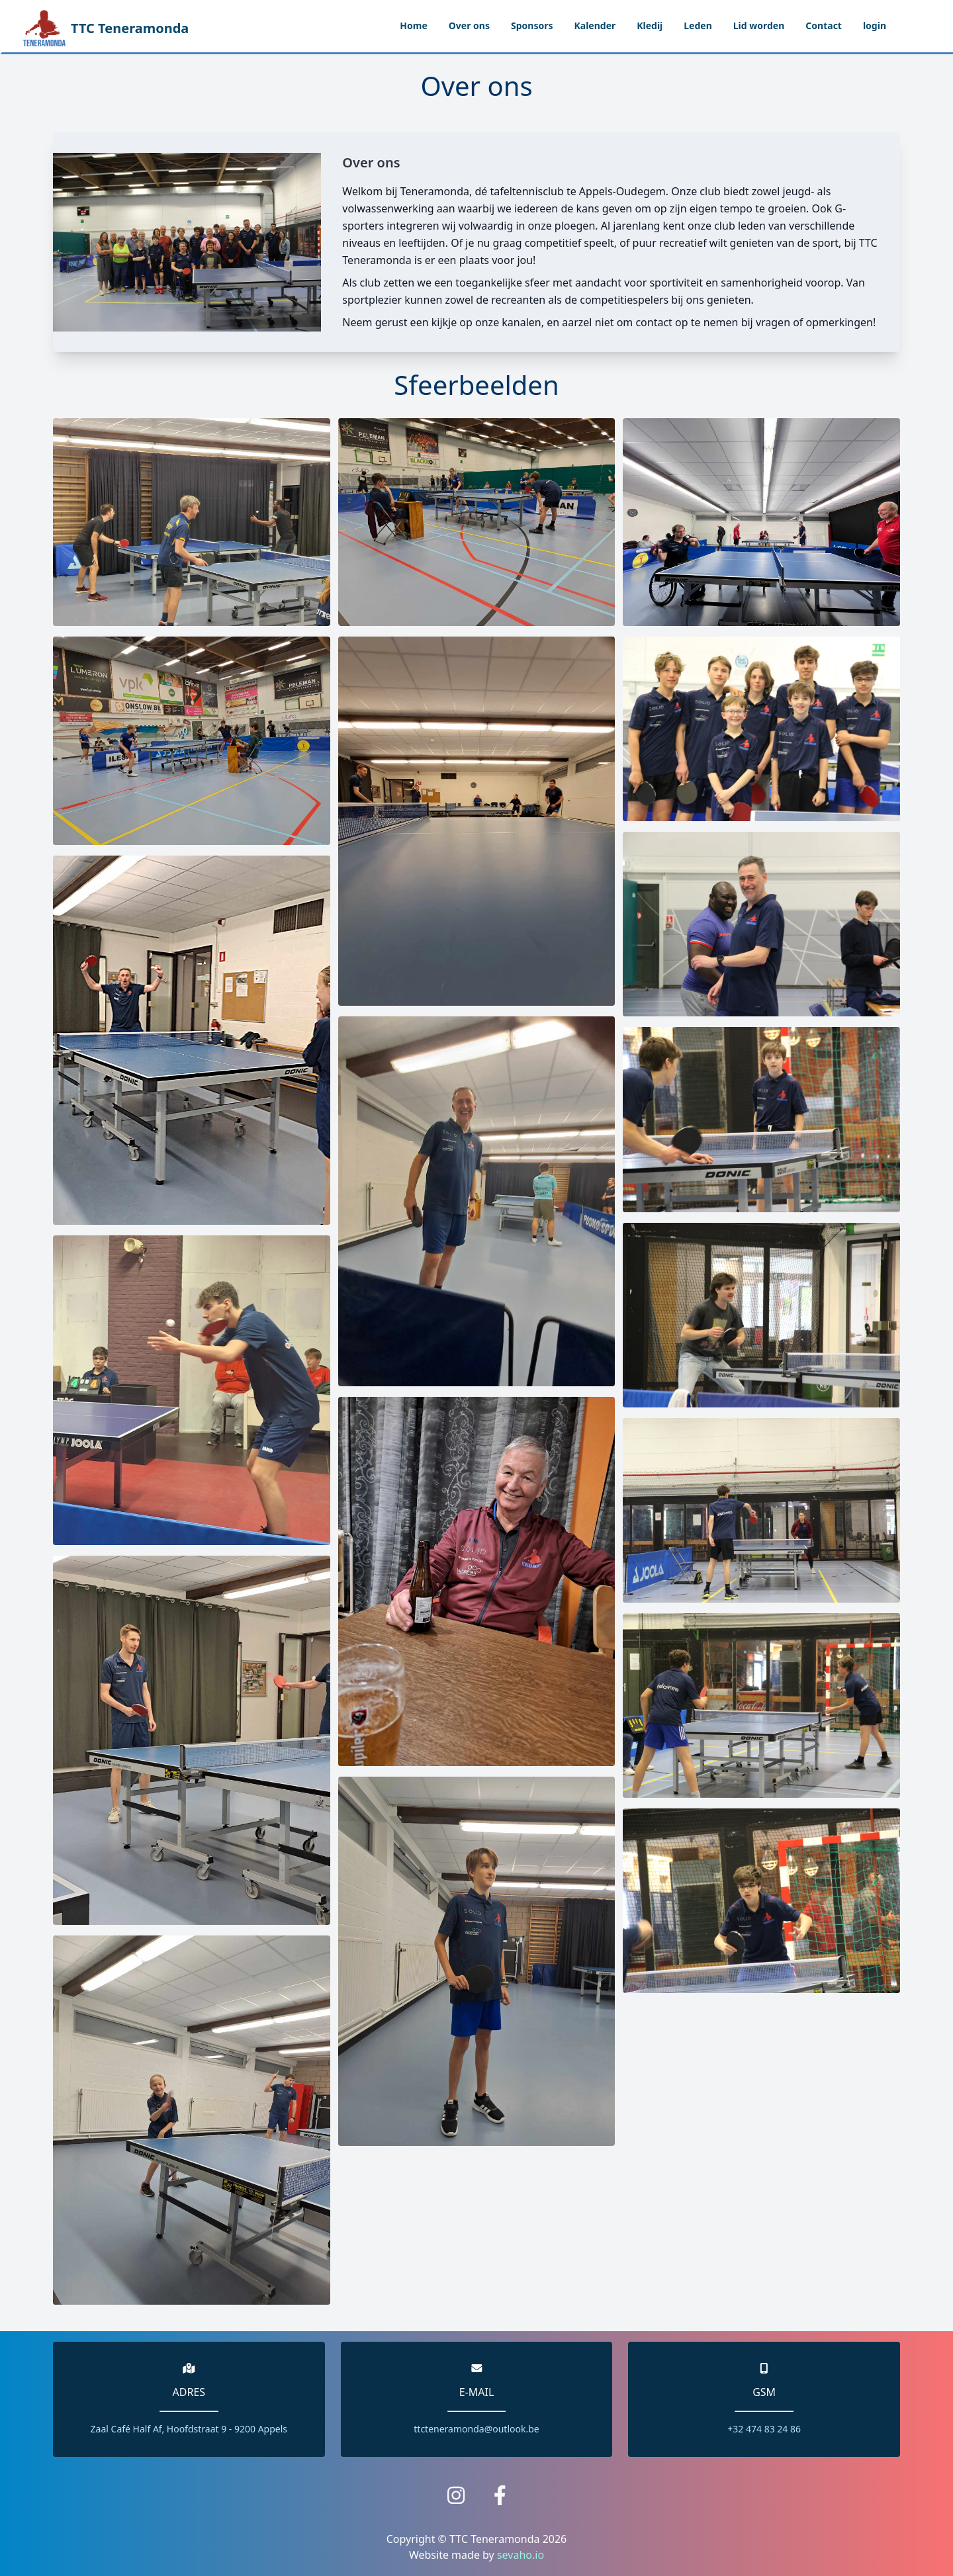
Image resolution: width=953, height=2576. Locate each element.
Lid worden (759, 25)
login (874, 25)
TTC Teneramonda (106, 26)
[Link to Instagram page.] (456, 2495)
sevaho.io (520, 2555)
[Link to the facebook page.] (500, 2495)
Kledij (649, 25)
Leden (698, 25)
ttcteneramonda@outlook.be (476, 2428)
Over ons (469, 25)
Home (413, 25)
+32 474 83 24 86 (764, 2428)
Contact (823, 25)
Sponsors (532, 25)
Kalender (594, 25)
